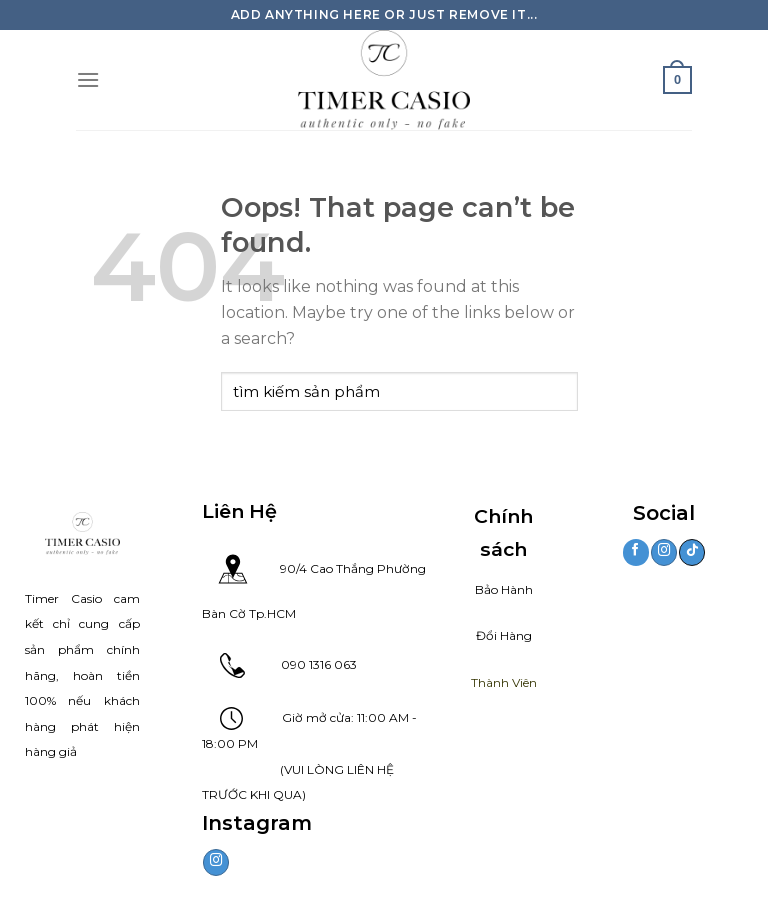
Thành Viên (504, 682)
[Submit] (558, 391)
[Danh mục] (88, 79)
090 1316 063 (301, 664)
